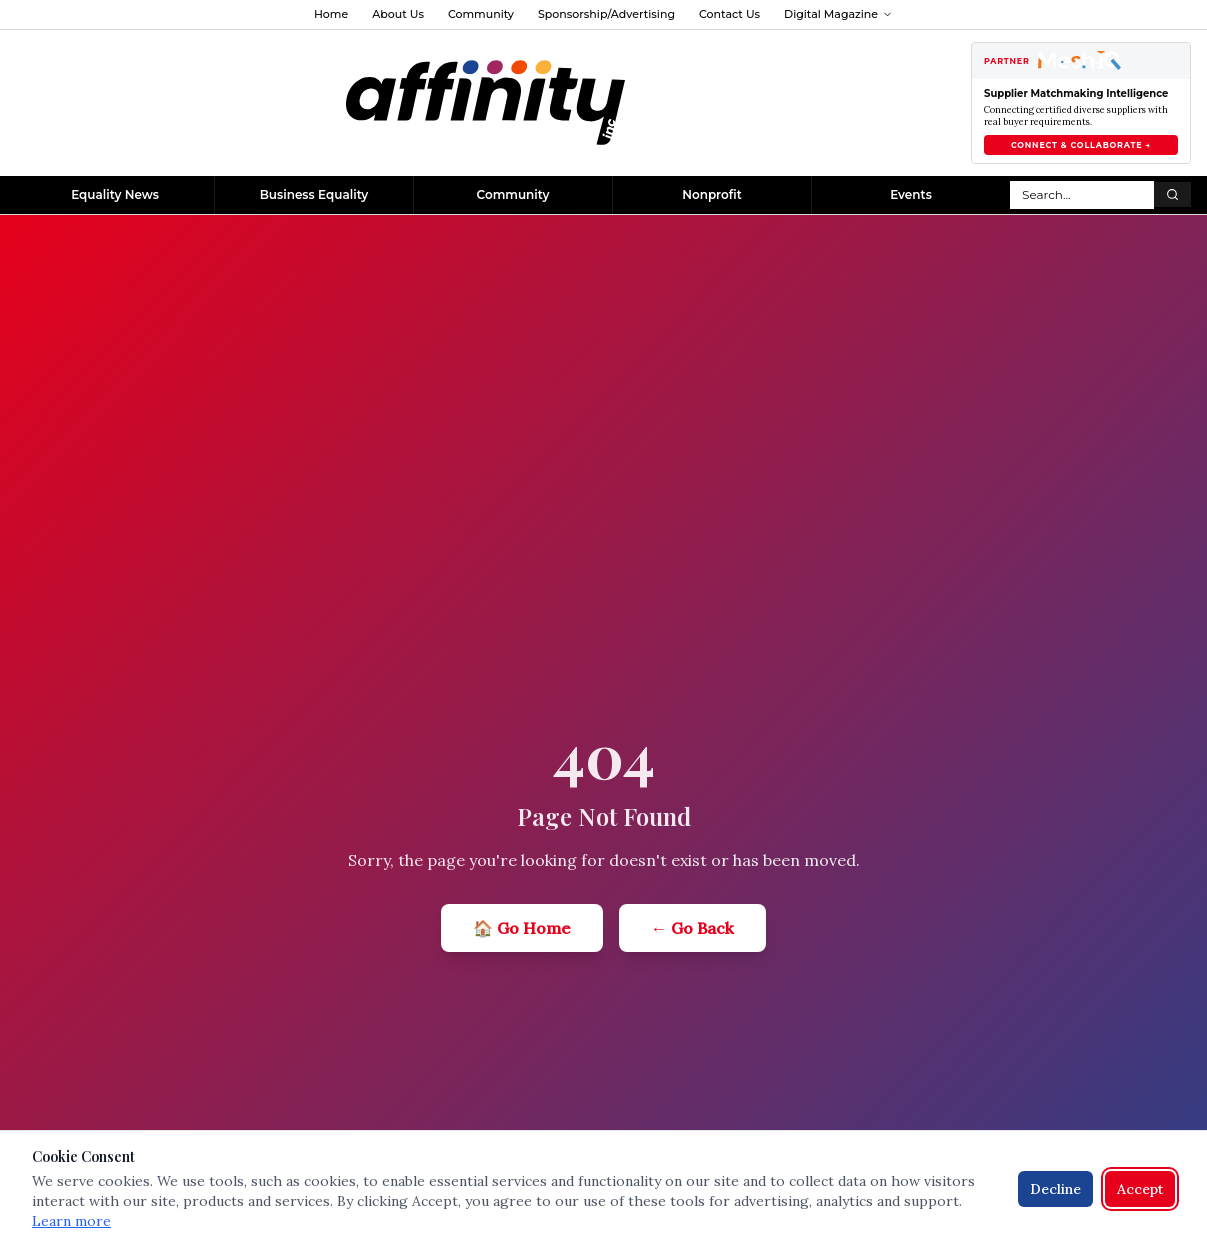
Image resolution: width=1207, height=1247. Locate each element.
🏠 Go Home (522, 928)
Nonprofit (712, 194)
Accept (1140, 1189)
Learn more (71, 1221)
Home (331, 14)
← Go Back (692, 928)
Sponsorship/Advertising (606, 14)
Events (911, 194)
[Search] (1172, 194)
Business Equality (314, 194)
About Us (398, 14)
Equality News (115, 194)
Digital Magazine (838, 14)
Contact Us (729, 14)
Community (481, 14)
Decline (1055, 1189)
